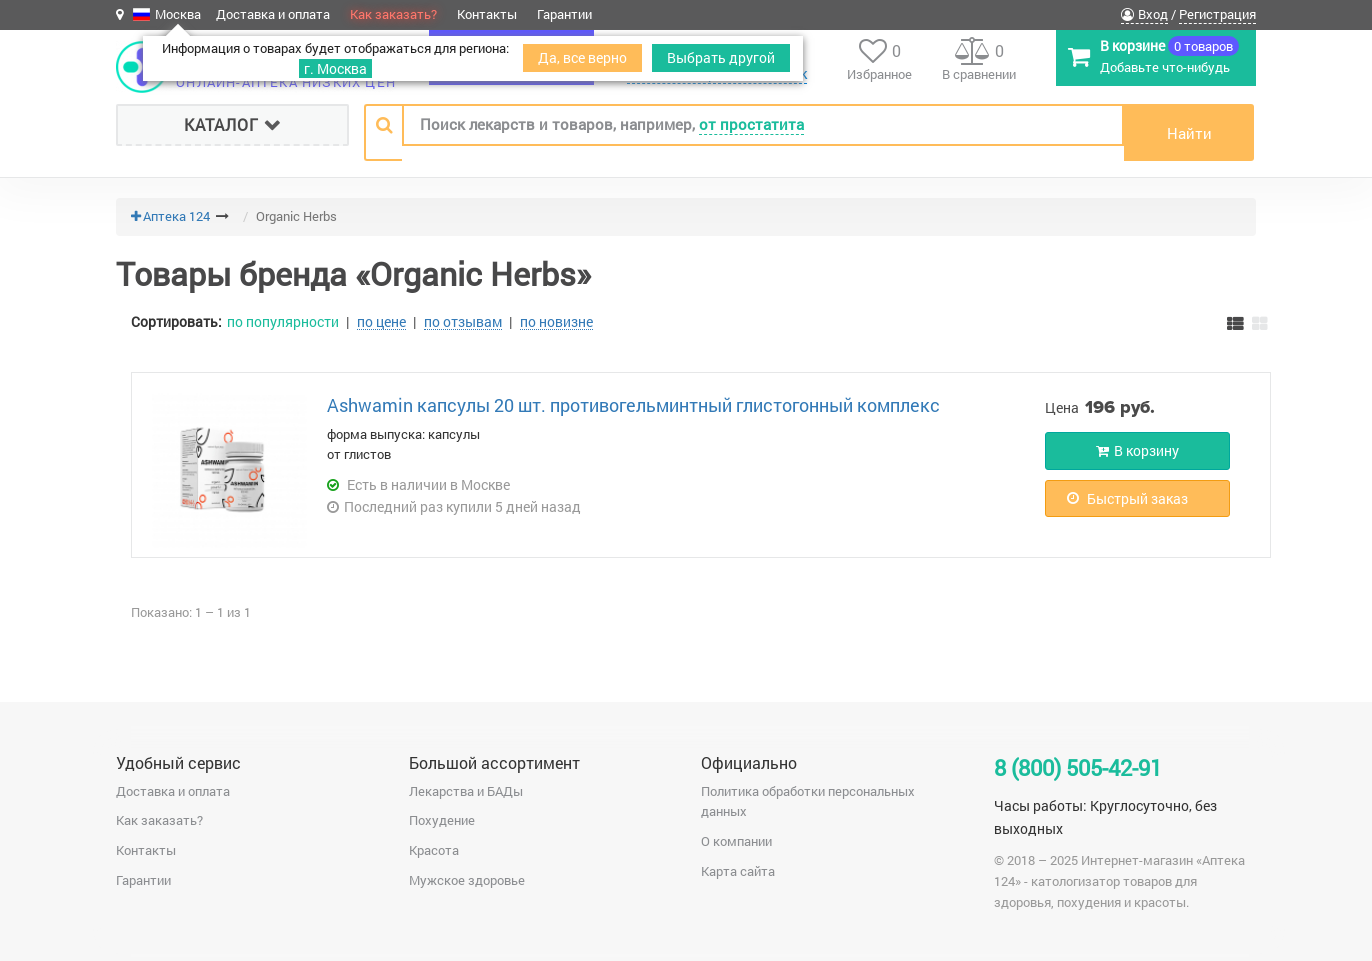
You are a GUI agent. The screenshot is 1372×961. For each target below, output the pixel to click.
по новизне (556, 322)
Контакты (487, 14)
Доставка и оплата (273, 14)
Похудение (442, 820)
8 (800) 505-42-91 (1078, 767)
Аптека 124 (176, 216)
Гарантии (564, 14)
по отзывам (463, 322)
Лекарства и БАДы (466, 791)
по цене (381, 322)
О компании (736, 841)
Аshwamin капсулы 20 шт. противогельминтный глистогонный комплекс (633, 405)
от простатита (751, 124)
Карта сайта (738, 871)
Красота (434, 850)
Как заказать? (393, 14)
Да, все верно (582, 57)
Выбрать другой (721, 57)
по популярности (283, 321)
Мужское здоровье (467, 880)
